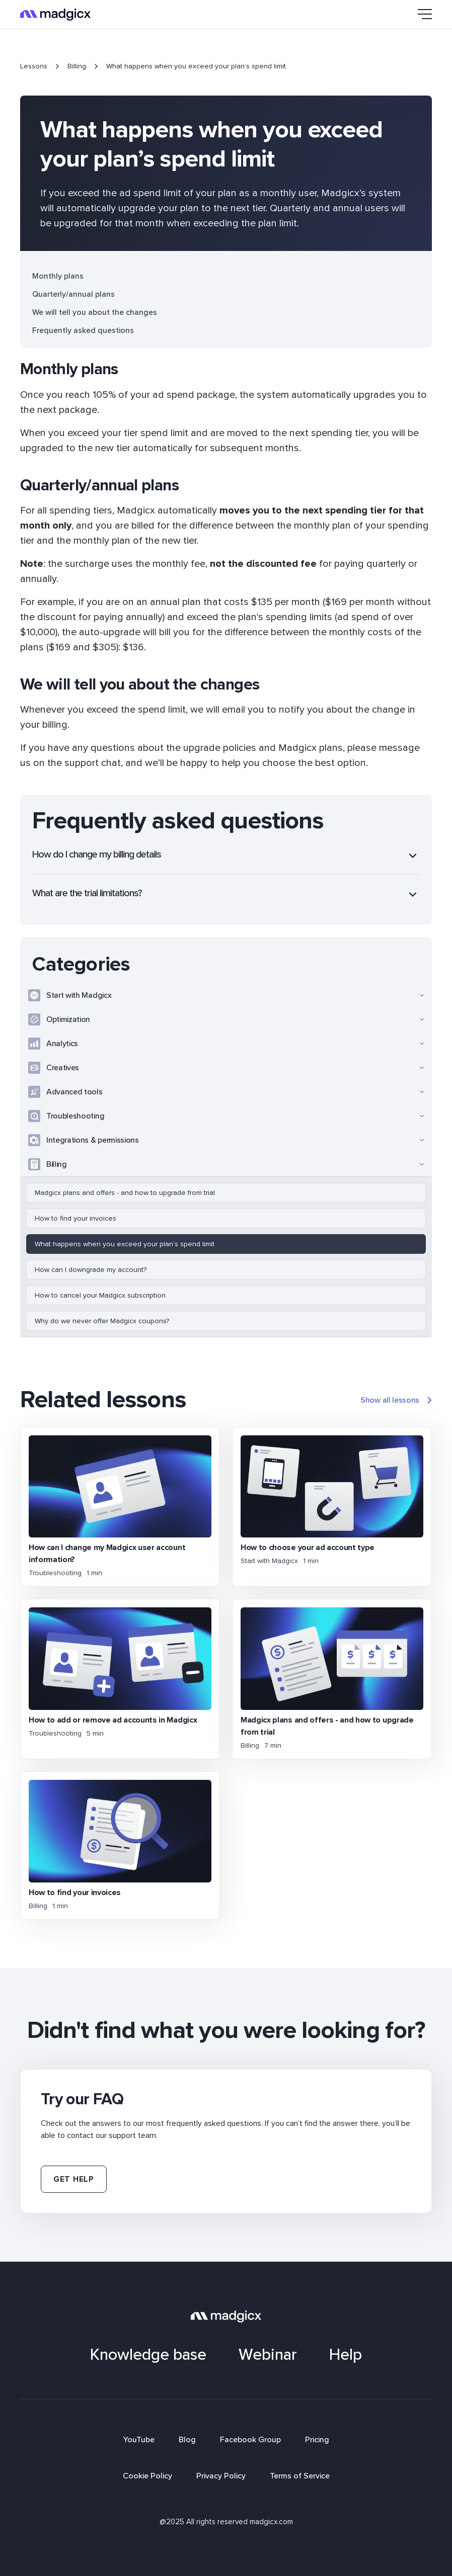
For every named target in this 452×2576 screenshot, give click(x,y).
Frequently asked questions (83, 330)
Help (345, 2354)
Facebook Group (250, 2440)
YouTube (139, 2440)
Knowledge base (148, 2354)
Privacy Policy (221, 2476)
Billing (76, 66)
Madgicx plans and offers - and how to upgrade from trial (125, 1192)
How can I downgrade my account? (90, 1269)
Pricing (317, 2440)
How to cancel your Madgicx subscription (100, 1295)
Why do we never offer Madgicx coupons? (102, 1321)
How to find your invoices (75, 1218)
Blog (187, 2440)
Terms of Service (300, 2476)
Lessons (33, 66)
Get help (73, 2179)
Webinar (268, 2354)
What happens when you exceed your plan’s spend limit (124, 1244)
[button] (420, 14)
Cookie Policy (147, 2476)
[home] (55, 14)
